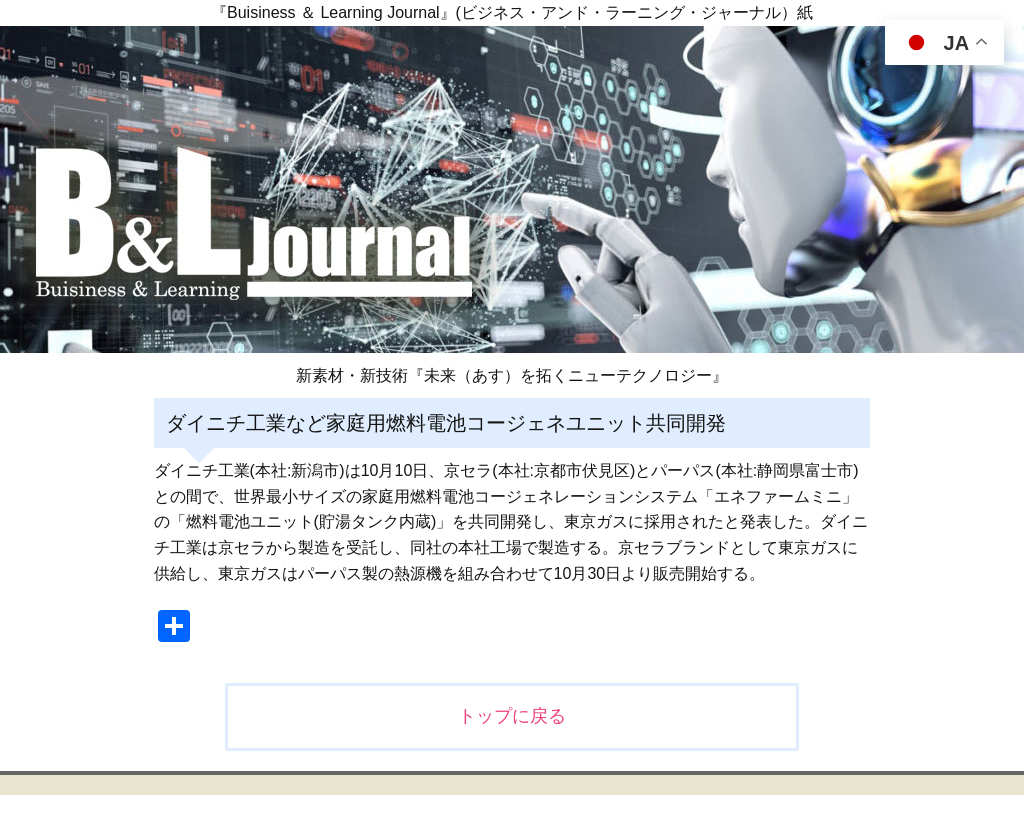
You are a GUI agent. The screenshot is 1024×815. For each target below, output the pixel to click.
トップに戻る (512, 716)
